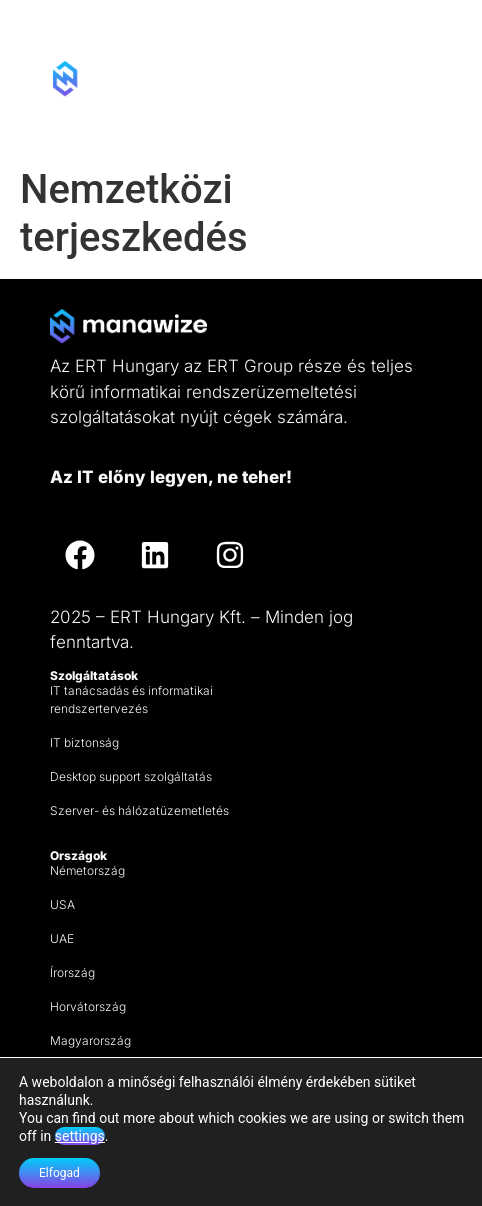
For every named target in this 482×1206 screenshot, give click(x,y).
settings (80, 1136)
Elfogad (59, 1173)
